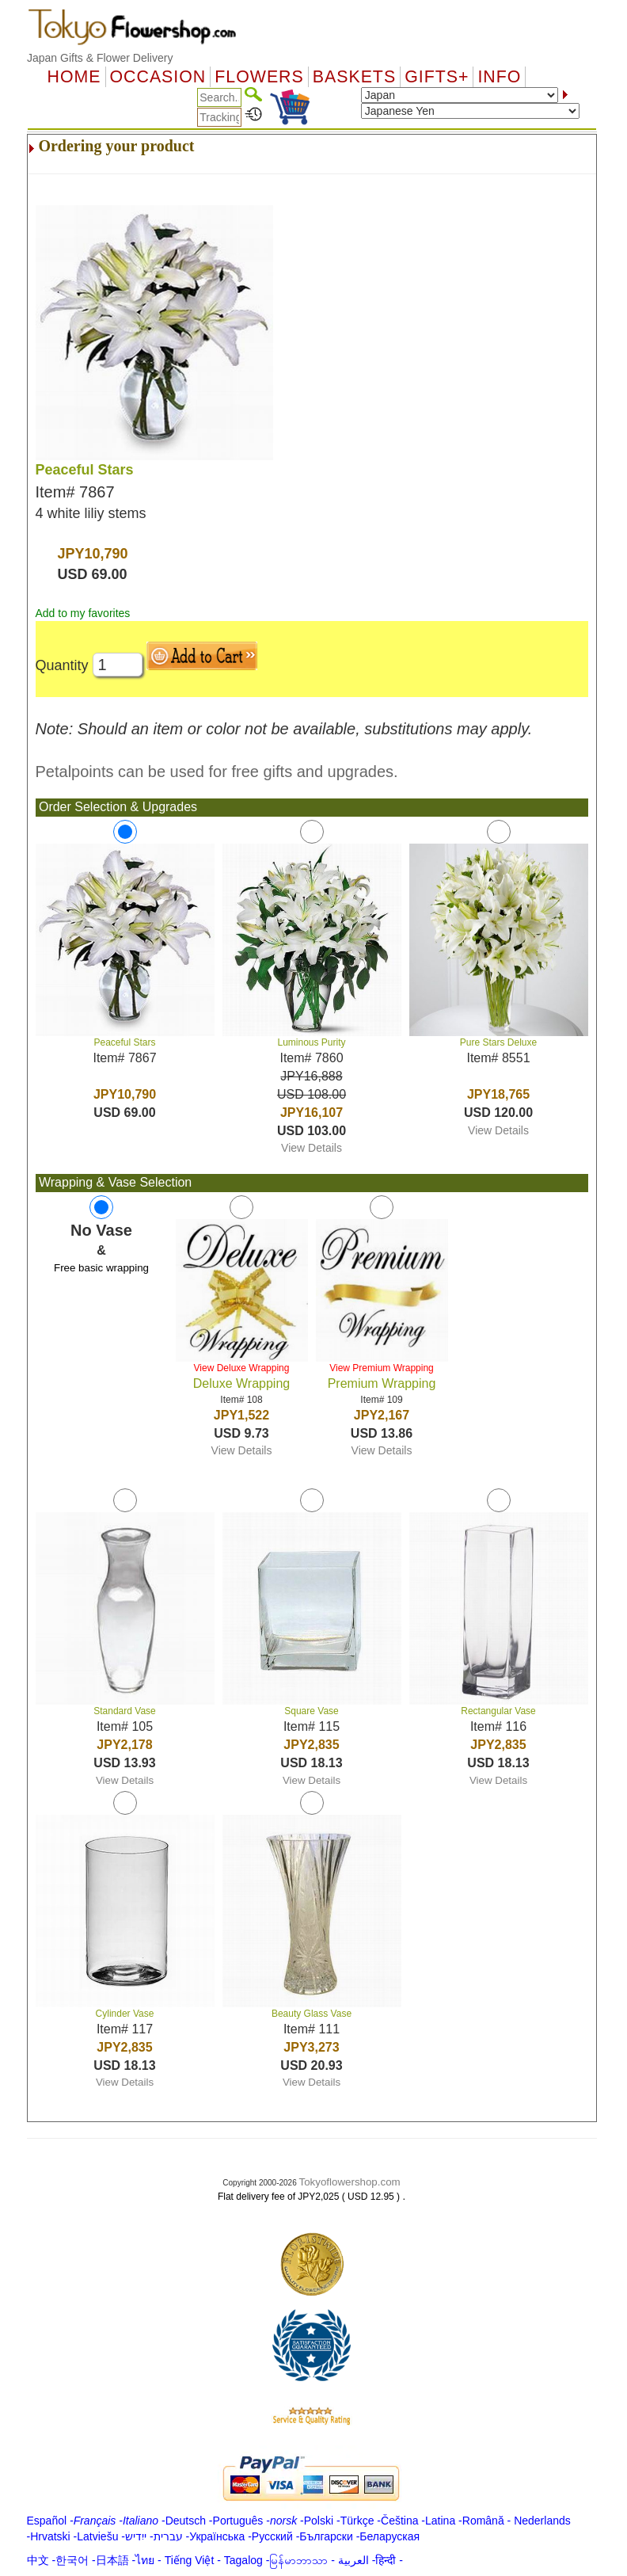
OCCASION (158, 76)
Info (499, 76)
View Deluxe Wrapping (242, 1368)
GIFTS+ (437, 76)
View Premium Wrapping (381, 1368)
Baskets (354, 76)
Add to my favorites (83, 613)
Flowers (259, 76)
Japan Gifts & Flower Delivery (100, 57)
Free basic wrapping (101, 1268)
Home (74, 76)
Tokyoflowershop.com (350, 2182)
